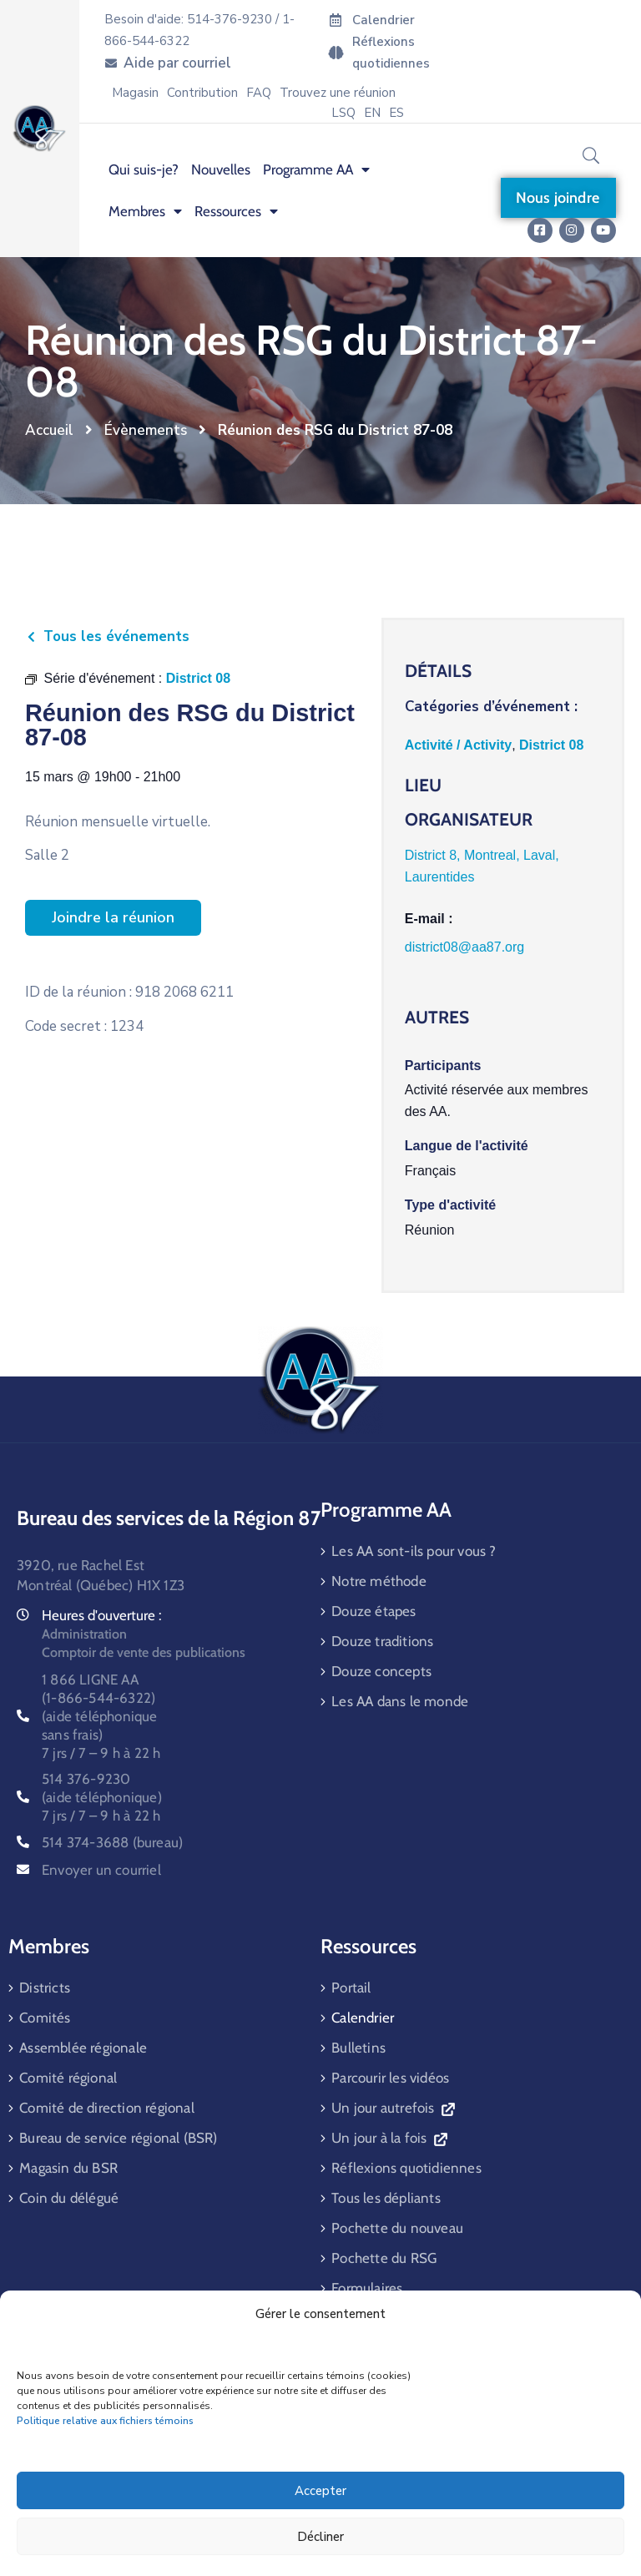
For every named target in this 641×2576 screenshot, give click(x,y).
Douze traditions (382, 1641)
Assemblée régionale (83, 2047)
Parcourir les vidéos (390, 2077)
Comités (44, 2017)
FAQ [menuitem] (258, 92)
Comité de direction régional (106, 2107)
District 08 (551, 745)
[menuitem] (372, 113)
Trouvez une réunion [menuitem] (338, 92)
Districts (44, 1987)
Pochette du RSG (384, 2258)
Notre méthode (378, 1581)
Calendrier (362, 2017)
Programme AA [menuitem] (316, 169)
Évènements (145, 430)
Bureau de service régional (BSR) (118, 2137)
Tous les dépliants (386, 2198)
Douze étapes (373, 1611)
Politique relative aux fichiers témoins (105, 2420)
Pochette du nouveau (397, 2228)
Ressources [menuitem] (236, 211)
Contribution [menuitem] (202, 92)
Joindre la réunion (113, 917)
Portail (351, 1987)
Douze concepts (381, 1671)
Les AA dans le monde (399, 1701)
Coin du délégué (69, 2198)
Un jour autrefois (392, 2108)
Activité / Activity (458, 745)
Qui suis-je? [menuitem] (144, 169)
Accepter (320, 2491)
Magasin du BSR (68, 2167)
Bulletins (358, 2047)
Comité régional (68, 2077)
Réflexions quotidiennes (406, 2167)
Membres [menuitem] (145, 211)
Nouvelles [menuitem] (220, 169)
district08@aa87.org (464, 947)
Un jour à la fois (389, 2138)
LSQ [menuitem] (343, 112)
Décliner (320, 2536)
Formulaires (366, 2288)
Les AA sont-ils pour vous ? (413, 1551)
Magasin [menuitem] (135, 92)
